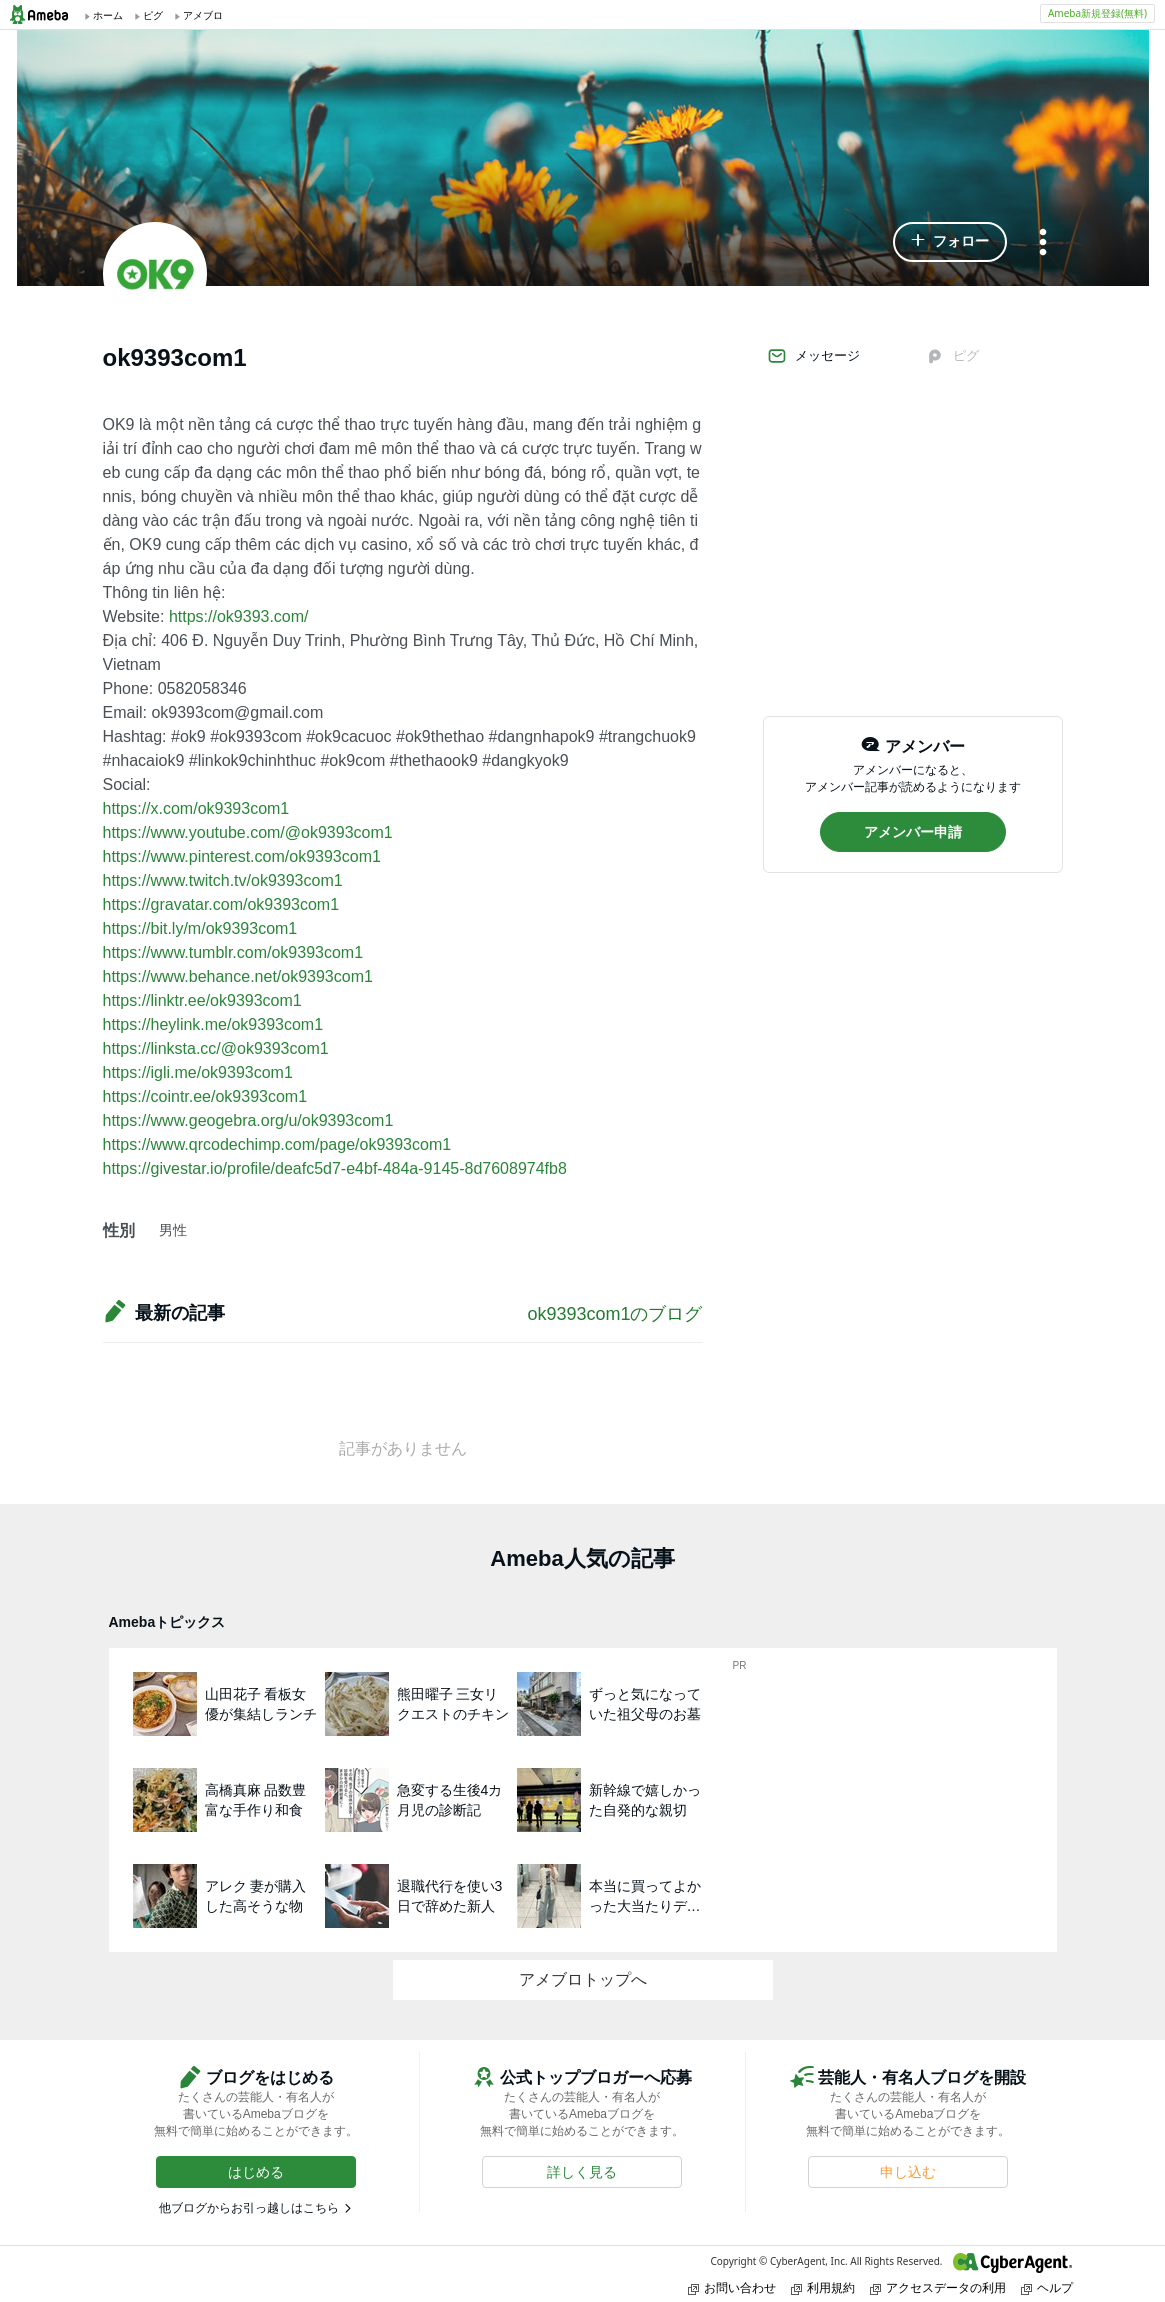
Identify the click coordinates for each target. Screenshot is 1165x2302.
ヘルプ (1047, 2287)
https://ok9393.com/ (239, 616)
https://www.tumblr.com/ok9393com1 (233, 952)
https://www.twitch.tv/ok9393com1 (223, 880)
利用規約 (823, 2287)
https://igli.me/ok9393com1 (198, 1072)
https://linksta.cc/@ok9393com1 (216, 1048)
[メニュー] (1043, 243)
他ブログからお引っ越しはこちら (249, 2208)
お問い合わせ (732, 2287)
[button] (950, 242)
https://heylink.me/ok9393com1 (213, 1024)
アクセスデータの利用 (938, 2287)
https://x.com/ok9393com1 (196, 808)
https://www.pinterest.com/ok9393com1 (242, 856)
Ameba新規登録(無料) (1097, 13)
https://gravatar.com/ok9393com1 (221, 904)
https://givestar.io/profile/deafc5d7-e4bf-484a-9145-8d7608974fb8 (335, 1168)
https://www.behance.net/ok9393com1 (238, 976)
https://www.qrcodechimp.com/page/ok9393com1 (277, 1144)
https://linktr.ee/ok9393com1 (202, 1000)
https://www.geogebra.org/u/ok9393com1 (248, 1120)
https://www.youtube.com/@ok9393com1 (248, 832)
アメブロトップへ (583, 1979)
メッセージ (813, 356)
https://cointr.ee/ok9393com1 (205, 1096)
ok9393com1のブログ (614, 1314)
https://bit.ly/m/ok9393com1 (200, 928)
